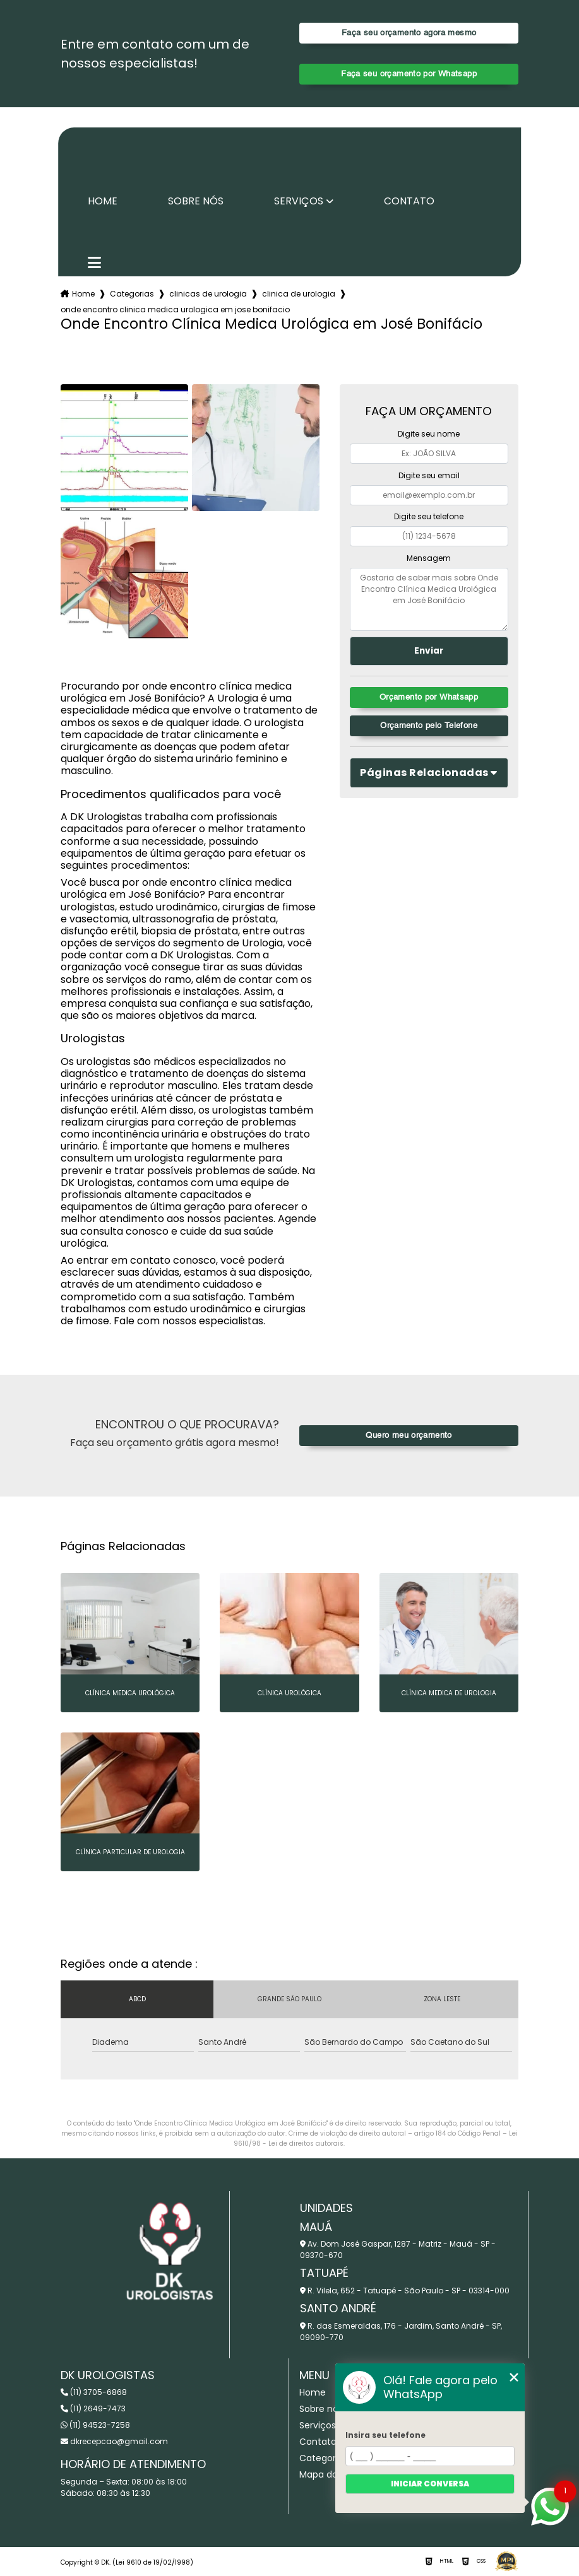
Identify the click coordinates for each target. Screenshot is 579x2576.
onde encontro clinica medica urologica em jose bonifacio (175, 309)
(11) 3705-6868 (94, 2392)
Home (102, 201)
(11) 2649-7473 (93, 2408)
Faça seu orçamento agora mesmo (409, 33)
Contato (409, 201)
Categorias (132, 293)
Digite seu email (429, 475)
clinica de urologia (298, 293)
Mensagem (429, 558)
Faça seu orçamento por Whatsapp (409, 74)
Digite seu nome (429, 433)
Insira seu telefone (385, 2435)
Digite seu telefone (428, 516)
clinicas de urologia (208, 293)
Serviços (298, 201)
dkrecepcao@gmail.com (114, 2441)
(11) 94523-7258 (95, 2425)
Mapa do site (327, 2474)
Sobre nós (196, 201)
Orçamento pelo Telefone (428, 726)
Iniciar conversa (430, 2483)
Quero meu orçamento (408, 1436)
